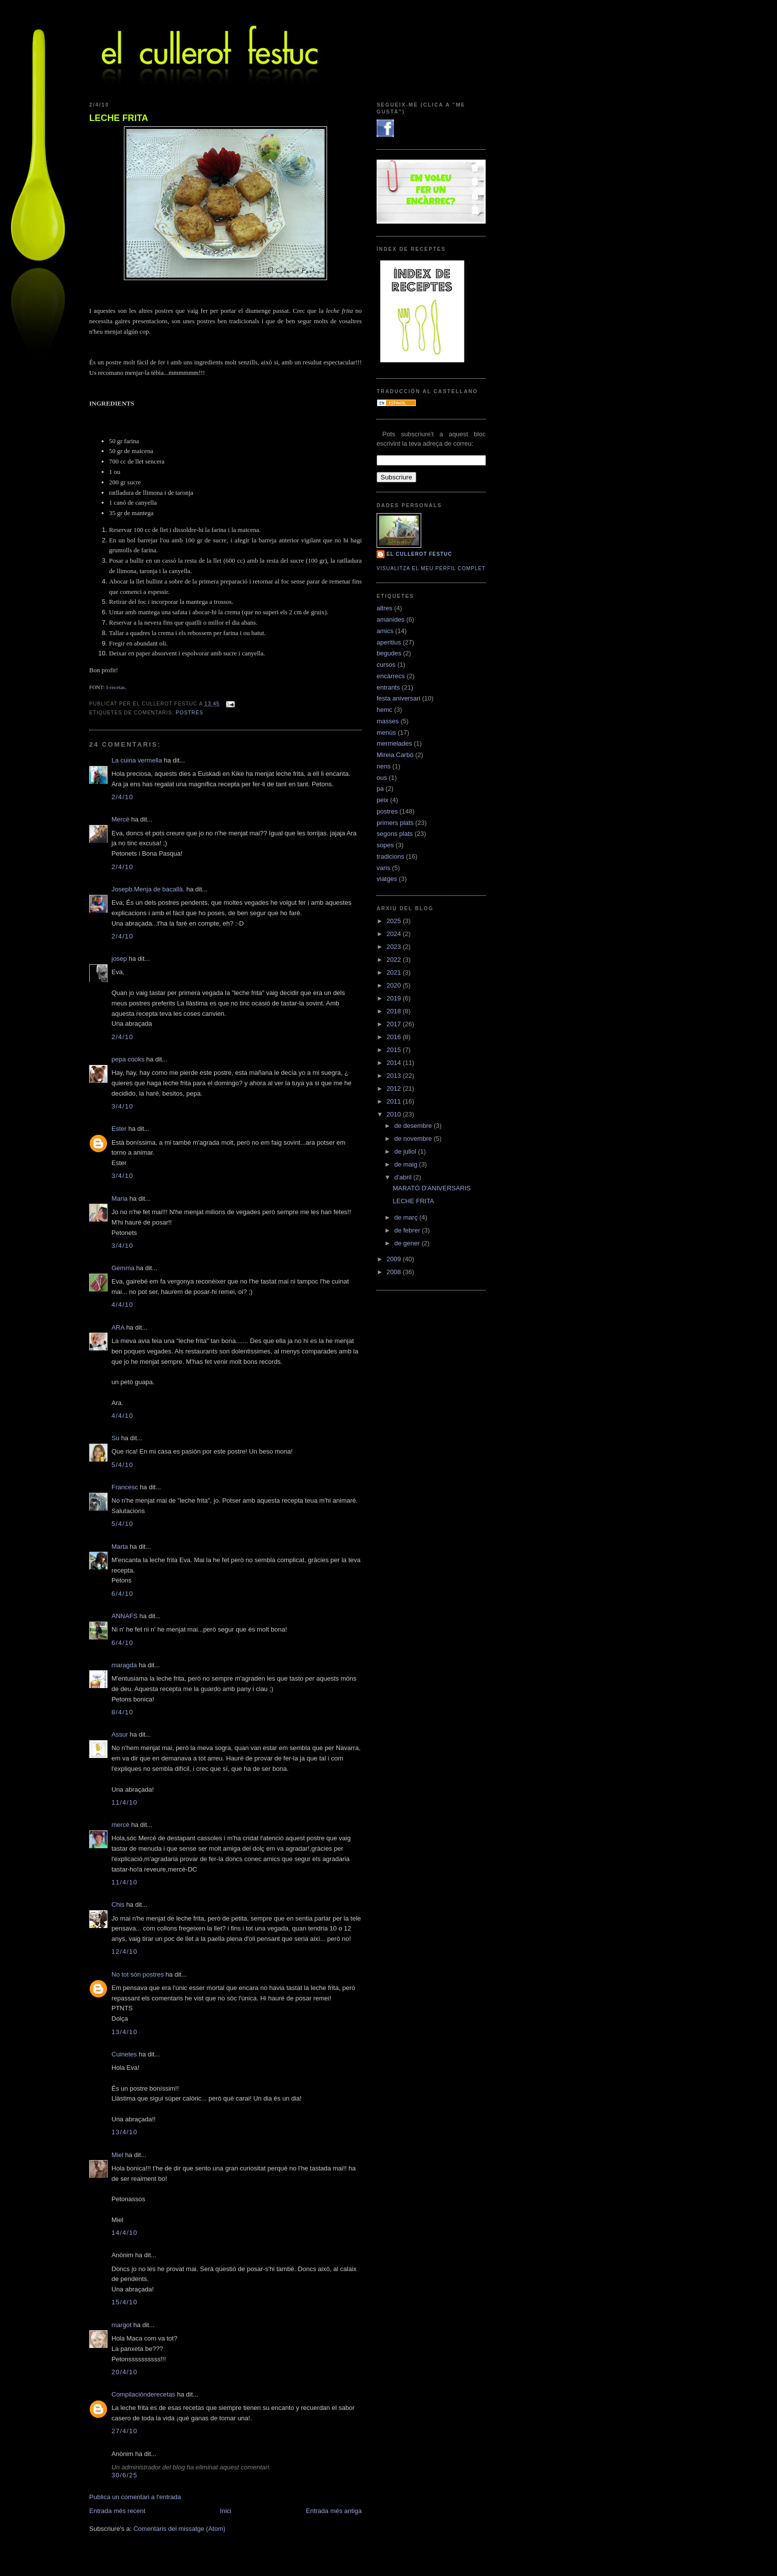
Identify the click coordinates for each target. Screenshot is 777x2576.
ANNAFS (124, 1616)
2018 (395, 1011)
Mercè (120, 819)
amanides (390, 619)
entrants (388, 687)
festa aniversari (398, 698)
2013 (395, 1075)
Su (115, 1438)
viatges (387, 878)
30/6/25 (124, 2475)
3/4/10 (122, 1106)
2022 (395, 959)
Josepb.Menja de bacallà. (147, 889)
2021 (395, 972)
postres (189, 712)
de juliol (406, 1151)
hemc (384, 709)
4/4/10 (122, 1304)
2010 (395, 1114)
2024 (395, 933)
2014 (395, 1062)
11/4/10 (124, 1802)
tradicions (390, 856)
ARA (117, 1327)
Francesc (124, 1487)
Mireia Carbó (395, 755)
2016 (395, 1037)
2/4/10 (122, 797)
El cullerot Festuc (419, 554)
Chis (117, 1904)
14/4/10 (124, 2232)
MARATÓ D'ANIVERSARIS (431, 1188)
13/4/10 (124, 2032)
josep (119, 958)
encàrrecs (391, 676)
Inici (225, 2511)
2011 (395, 1101)
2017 (395, 1024)
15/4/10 (124, 2302)
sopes (385, 845)
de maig (406, 1164)
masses (388, 721)
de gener (408, 1243)
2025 (395, 921)
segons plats (395, 833)
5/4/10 (122, 1464)
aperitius (389, 642)
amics (385, 631)
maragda (124, 1665)
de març (407, 1217)
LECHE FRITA (118, 118)
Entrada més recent (117, 2511)
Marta (119, 1546)
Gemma (122, 1268)
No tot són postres (137, 1974)
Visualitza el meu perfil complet (431, 568)
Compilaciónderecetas (143, 2394)
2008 (395, 1272)
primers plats (395, 822)
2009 (395, 1259)
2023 (395, 946)
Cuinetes (124, 2054)
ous (382, 777)
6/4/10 (122, 1593)
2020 (395, 985)
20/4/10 (124, 2372)
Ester (118, 1128)
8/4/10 (122, 1712)
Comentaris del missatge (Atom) (179, 2528)
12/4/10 (124, 1951)
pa (380, 788)
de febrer (408, 1230)
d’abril (403, 1177)
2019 (395, 998)
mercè (120, 1824)
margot (121, 2325)
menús (386, 732)
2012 (395, 1088)
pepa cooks (128, 1059)
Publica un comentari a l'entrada (135, 2497)
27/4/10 (124, 2431)
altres (384, 608)
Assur (119, 1734)
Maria (119, 1198)
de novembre (414, 1138)
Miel (117, 2155)
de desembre (414, 1125)
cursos (386, 664)
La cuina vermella (136, 760)
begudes (389, 653)
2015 (395, 1050)
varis (383, 868)
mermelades (394, 743)
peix (382, 800)
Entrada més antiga (334, 2511)
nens (383, 766)
